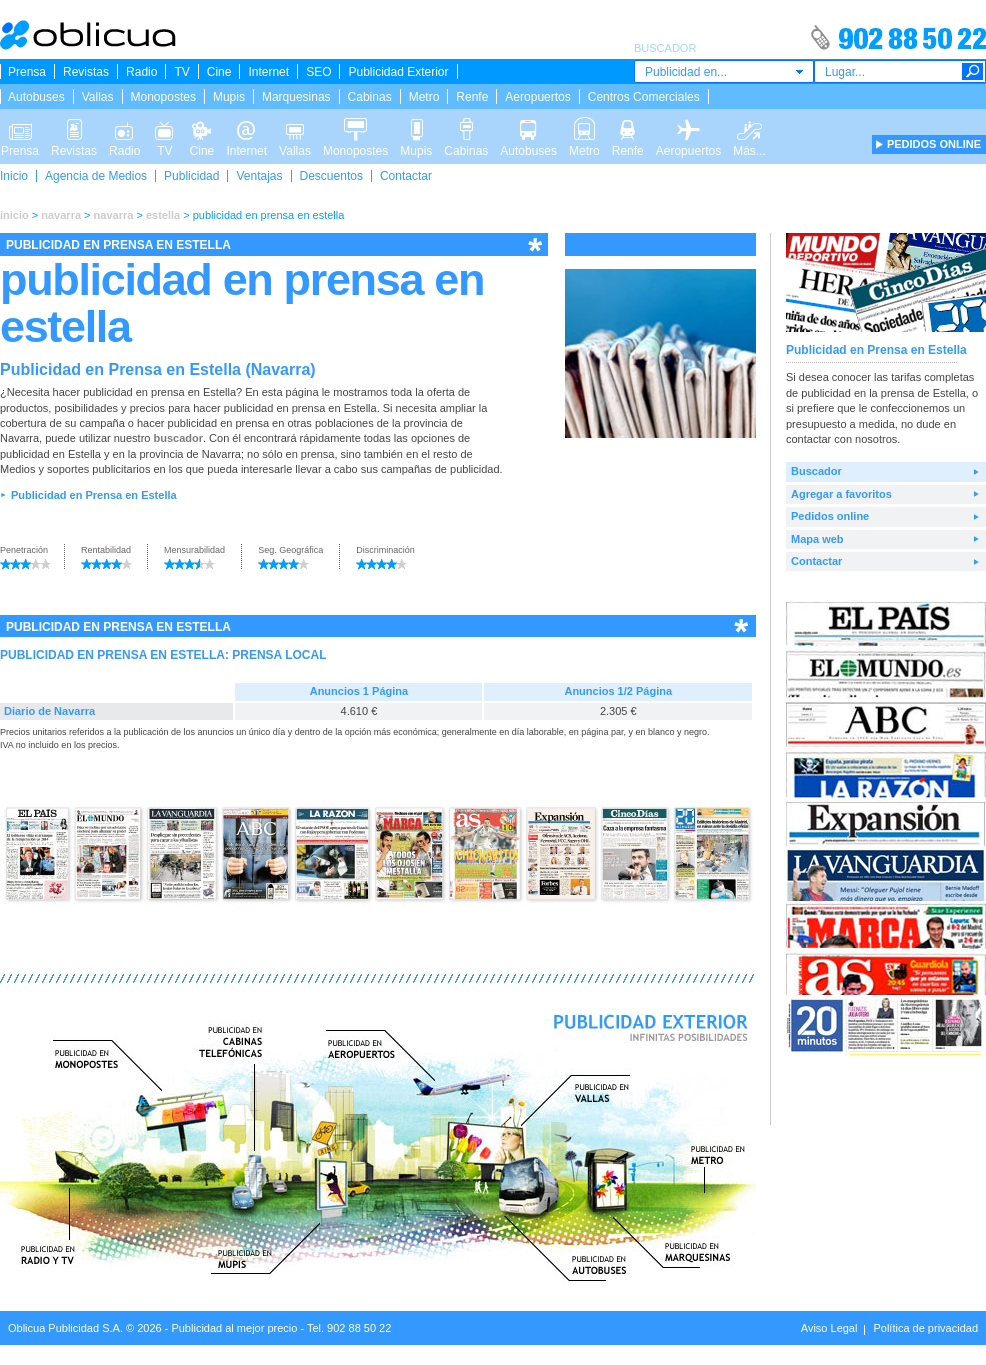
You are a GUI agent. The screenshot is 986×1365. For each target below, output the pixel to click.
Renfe (472, 97)
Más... (749, 128)
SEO (318, 72)
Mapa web (817, 539)
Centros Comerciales (644, 97)
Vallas (98, 97)
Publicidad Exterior (398, 72)
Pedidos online (830, 516)
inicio (14, 215)
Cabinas (370, 97)
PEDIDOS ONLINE (934, 144)
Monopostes (163, 97)
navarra (61, 215)
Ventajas (259, 176)
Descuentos (331, 176)
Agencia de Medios (96, 176)
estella (163, 215)
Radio (141, 72)
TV (181, 72)
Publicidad (191, 176)
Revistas (86, 72)
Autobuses (36, 97)
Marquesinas (296, 97)
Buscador (816, 471)
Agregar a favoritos (841, 494)
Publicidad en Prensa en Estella (94, 495)
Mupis (229, 97)
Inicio (14, 176)
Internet (268, 72)
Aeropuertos (537, 97)
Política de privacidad (925, 1328)
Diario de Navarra (49, 711)
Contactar (406, 176)
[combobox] (724, 71)
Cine (219, 72)
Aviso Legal (829, 1328)
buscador (178, 438)
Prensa (27, 72)
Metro (424, 97)
